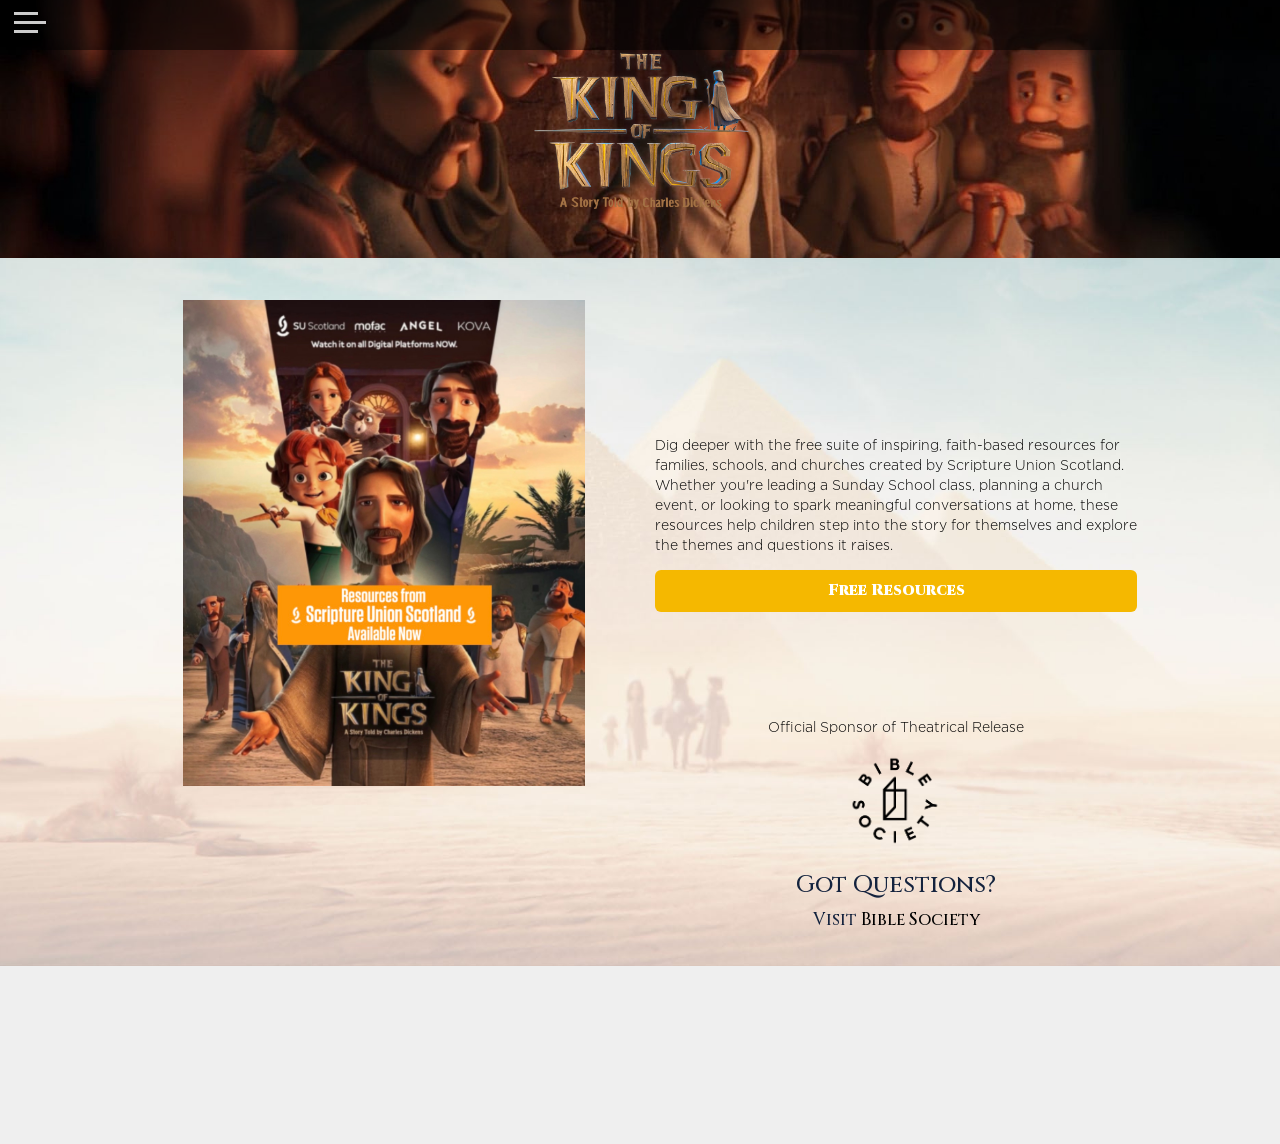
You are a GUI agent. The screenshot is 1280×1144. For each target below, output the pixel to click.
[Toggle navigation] (30, 25)
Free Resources (896, 590)
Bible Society (920, 919)
